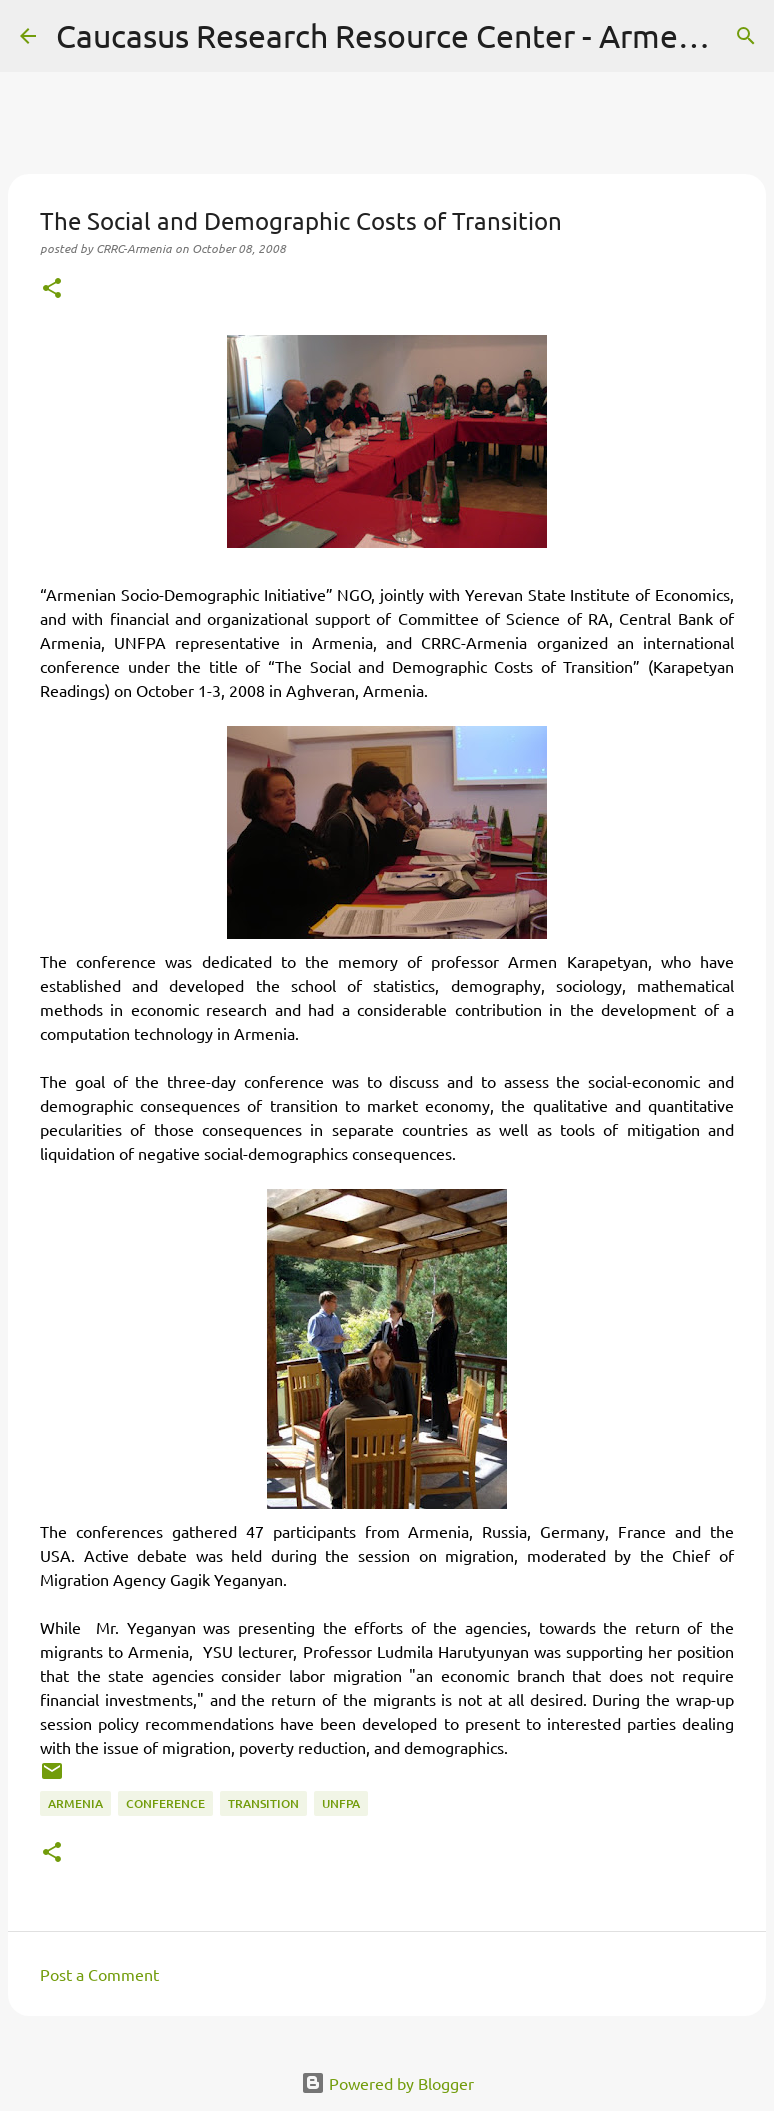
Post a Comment (99, 1974)
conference (165, 1803)
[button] (52, 289)
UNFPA (341, 1803)
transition (263, 1803)
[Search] (746, 36)
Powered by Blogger (387, 2083)
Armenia (75, 1803)
